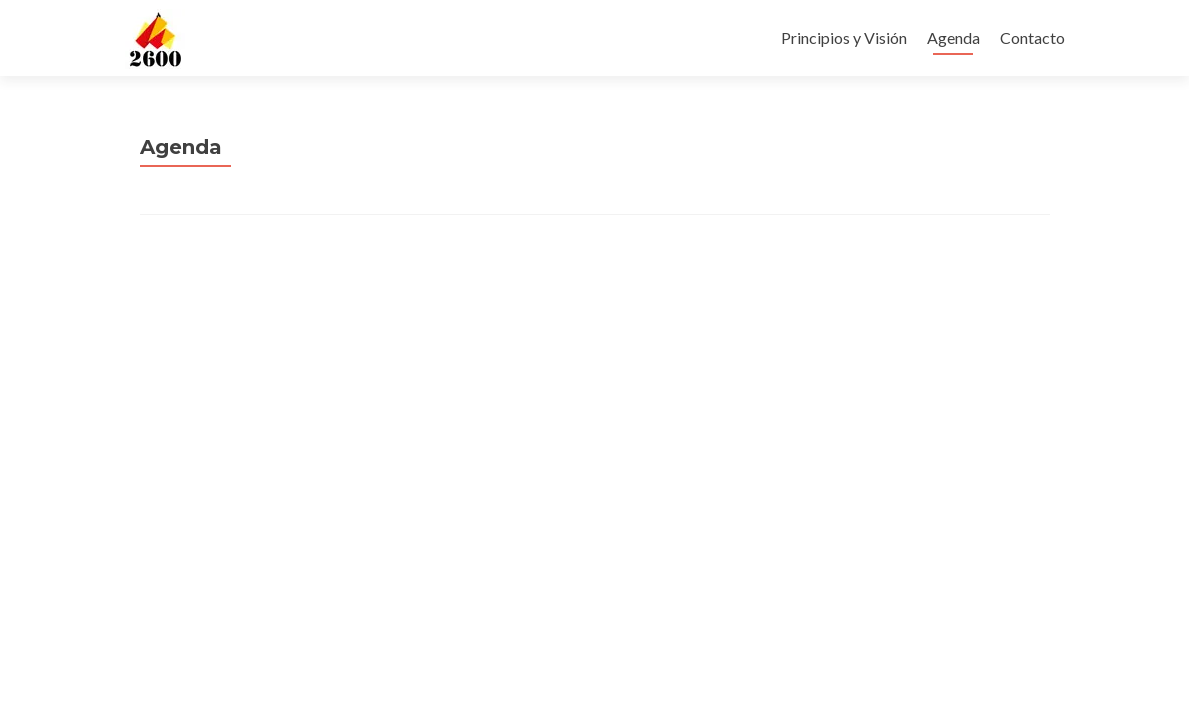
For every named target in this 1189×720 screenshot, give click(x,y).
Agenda (953, 37)
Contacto (1032, 37)
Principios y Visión (844, 37)
